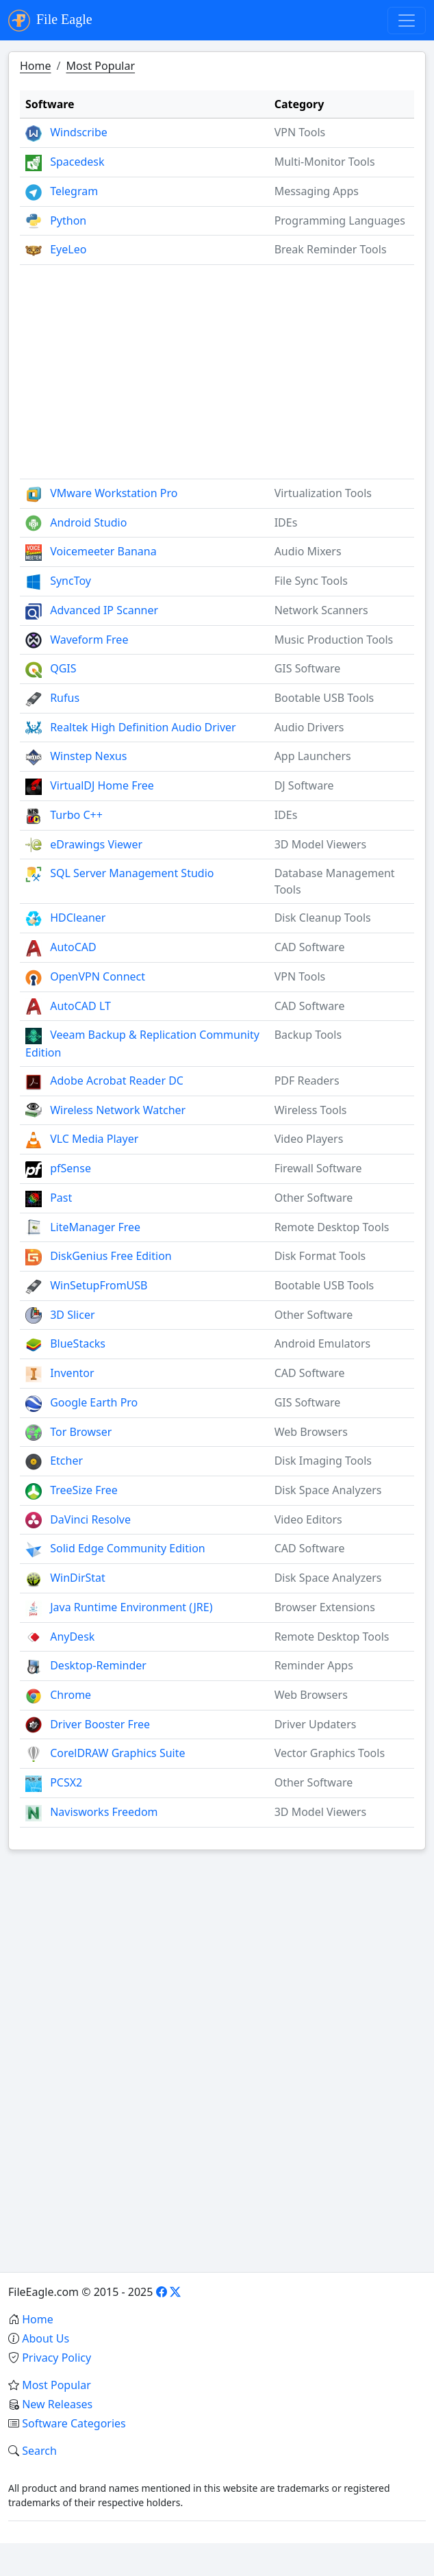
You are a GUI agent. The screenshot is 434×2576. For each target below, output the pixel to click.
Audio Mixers (308, 551)
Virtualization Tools (323, 493)
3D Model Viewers (321, 844)
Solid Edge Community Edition (127, 1548)
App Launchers (313, 755)
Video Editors (308, 1519)
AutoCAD (73, 947)
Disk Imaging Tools (323, 1460)
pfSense (70, 1168)
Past (61, 1197)
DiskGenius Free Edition (111, 1255)
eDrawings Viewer (96, 844)
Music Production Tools (334, 639)
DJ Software (304, 785)
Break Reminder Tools (331, 249)
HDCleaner (77, 917)
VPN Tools (300, 132)
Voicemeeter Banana (103, 551)
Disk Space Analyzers (328, 1490)
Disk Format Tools (320, 1255)
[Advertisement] (217, 366)
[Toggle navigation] (406, 20)
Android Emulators (323, 1343)
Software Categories (74, 2423)
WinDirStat (77, 1577)
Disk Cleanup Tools (323, 917)
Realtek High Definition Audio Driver (143, 727)
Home (35, 65)
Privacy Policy (56, 2357)
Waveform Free (89, 639)
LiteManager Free (95, 1227)
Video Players (309, 1138)
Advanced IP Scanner (104, 610)
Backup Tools (308, 1034)
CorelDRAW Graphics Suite (117, 1752)
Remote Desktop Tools (332, 1227)
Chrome (70, 1694)
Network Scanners (321, 610)
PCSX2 (66, 1782)
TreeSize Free (84, 1490)
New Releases (57, 2404)
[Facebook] (161, 2291)
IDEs (286, 522)
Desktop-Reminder (98, 1665)
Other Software (314, 1197)
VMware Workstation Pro (113, 493)
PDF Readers (307, 1080)
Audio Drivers (309, 727)
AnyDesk (72, 1636)
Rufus (64, 697)
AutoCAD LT (80, 1005)
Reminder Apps (314, 1665)
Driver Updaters (316, 1724)
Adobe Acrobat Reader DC (116, 1080)
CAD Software (310, 947)
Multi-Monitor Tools (325, 161)
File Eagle (50, 20)
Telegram (74, 191)
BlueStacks (77, 1343)
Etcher (66, 1460)
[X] (175, 2291)
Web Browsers (311, 1431)
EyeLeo (68, 249)
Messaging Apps (317, 191)
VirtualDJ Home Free (102, 785)
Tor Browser (81, 1431)
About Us (45, 2338)
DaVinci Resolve (90, 1519)
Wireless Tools (311, 1109)
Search (39, 2450)
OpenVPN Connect (97, 976)
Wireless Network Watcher (118, 1109)
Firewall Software (318, 1168)
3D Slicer (72, 1314)
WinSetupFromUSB (98, 1285)
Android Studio (88, 522)
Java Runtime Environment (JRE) (131, 1607)
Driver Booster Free (100, 1724)
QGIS (63, 668)
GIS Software (308, 668)
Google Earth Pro (94, 1402)
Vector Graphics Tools (330, 1752)
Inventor (72, 1372)
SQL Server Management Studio (132, 873)
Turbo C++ (76, 814)
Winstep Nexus (88, 755)
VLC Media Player (94, 1138)
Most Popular (100, 65)
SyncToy (70, 580)
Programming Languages (340, 220)
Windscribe (78, 132)
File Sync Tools (311, 580)
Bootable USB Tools (324, 697)
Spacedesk (77, 161)
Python (68, 220)
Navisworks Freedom (103, 1811)
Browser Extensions (325, 1607)
